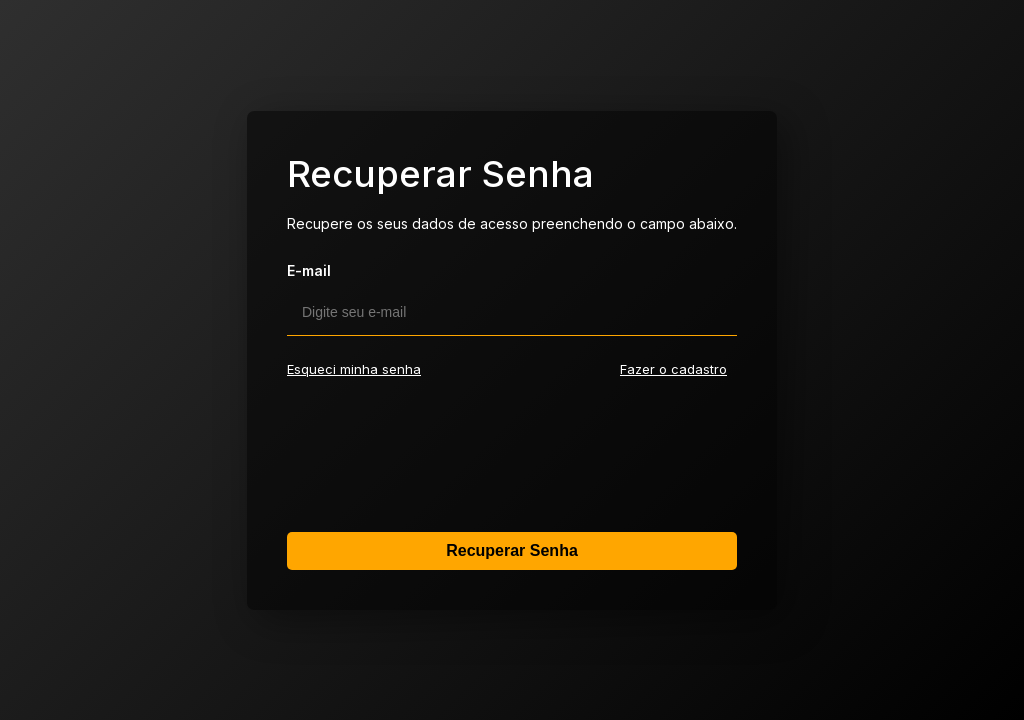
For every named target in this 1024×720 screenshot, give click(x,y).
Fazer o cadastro (673, 369)
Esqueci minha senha (354, 369)
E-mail (309, 270)
